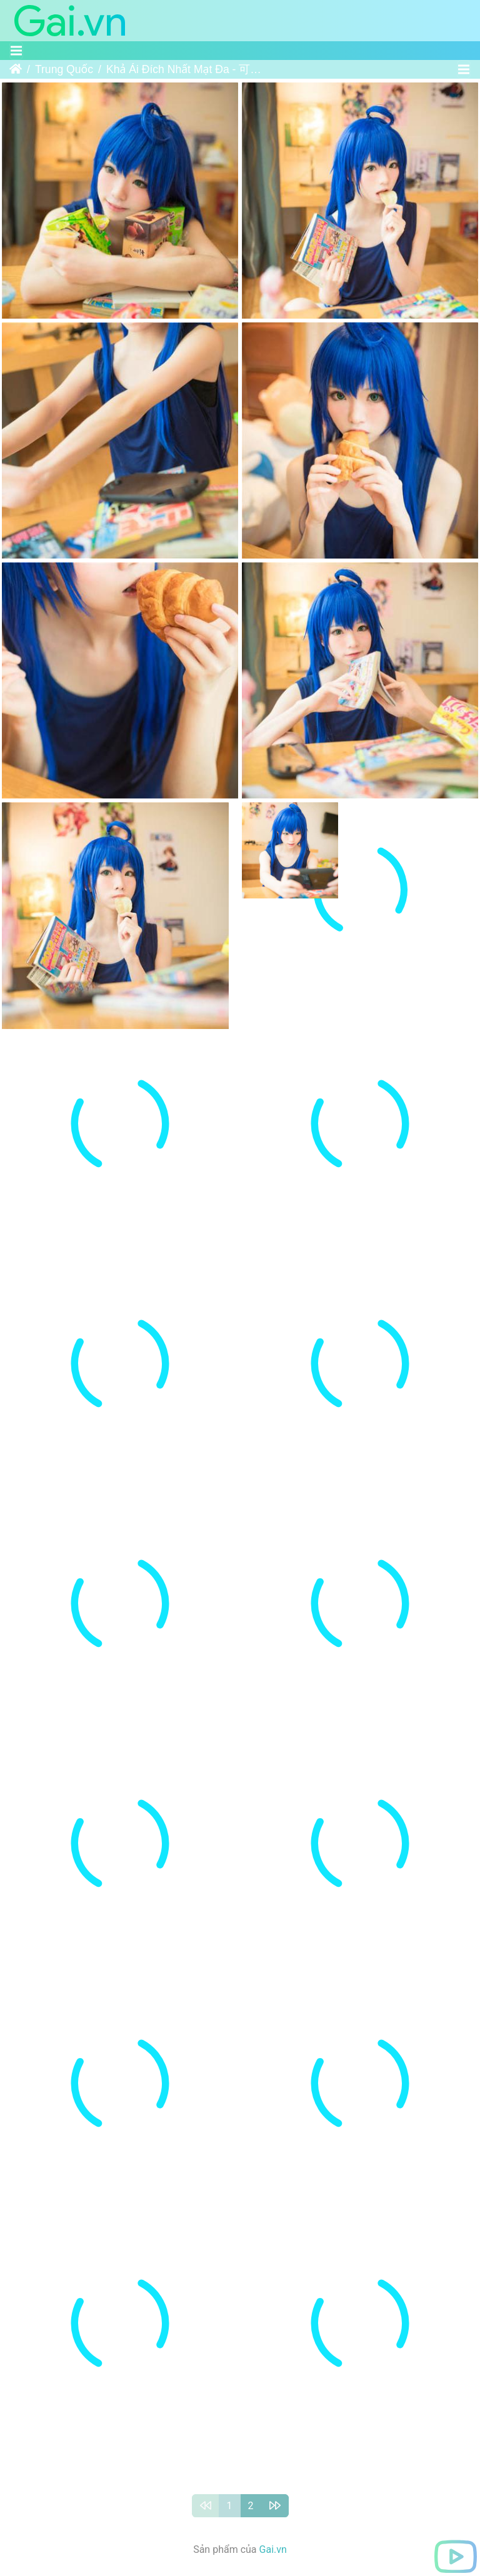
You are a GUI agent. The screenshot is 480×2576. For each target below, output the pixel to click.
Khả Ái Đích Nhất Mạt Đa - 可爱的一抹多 (184, 69)
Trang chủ (15, 69)
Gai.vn (273, 2416)
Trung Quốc (64, 69)
